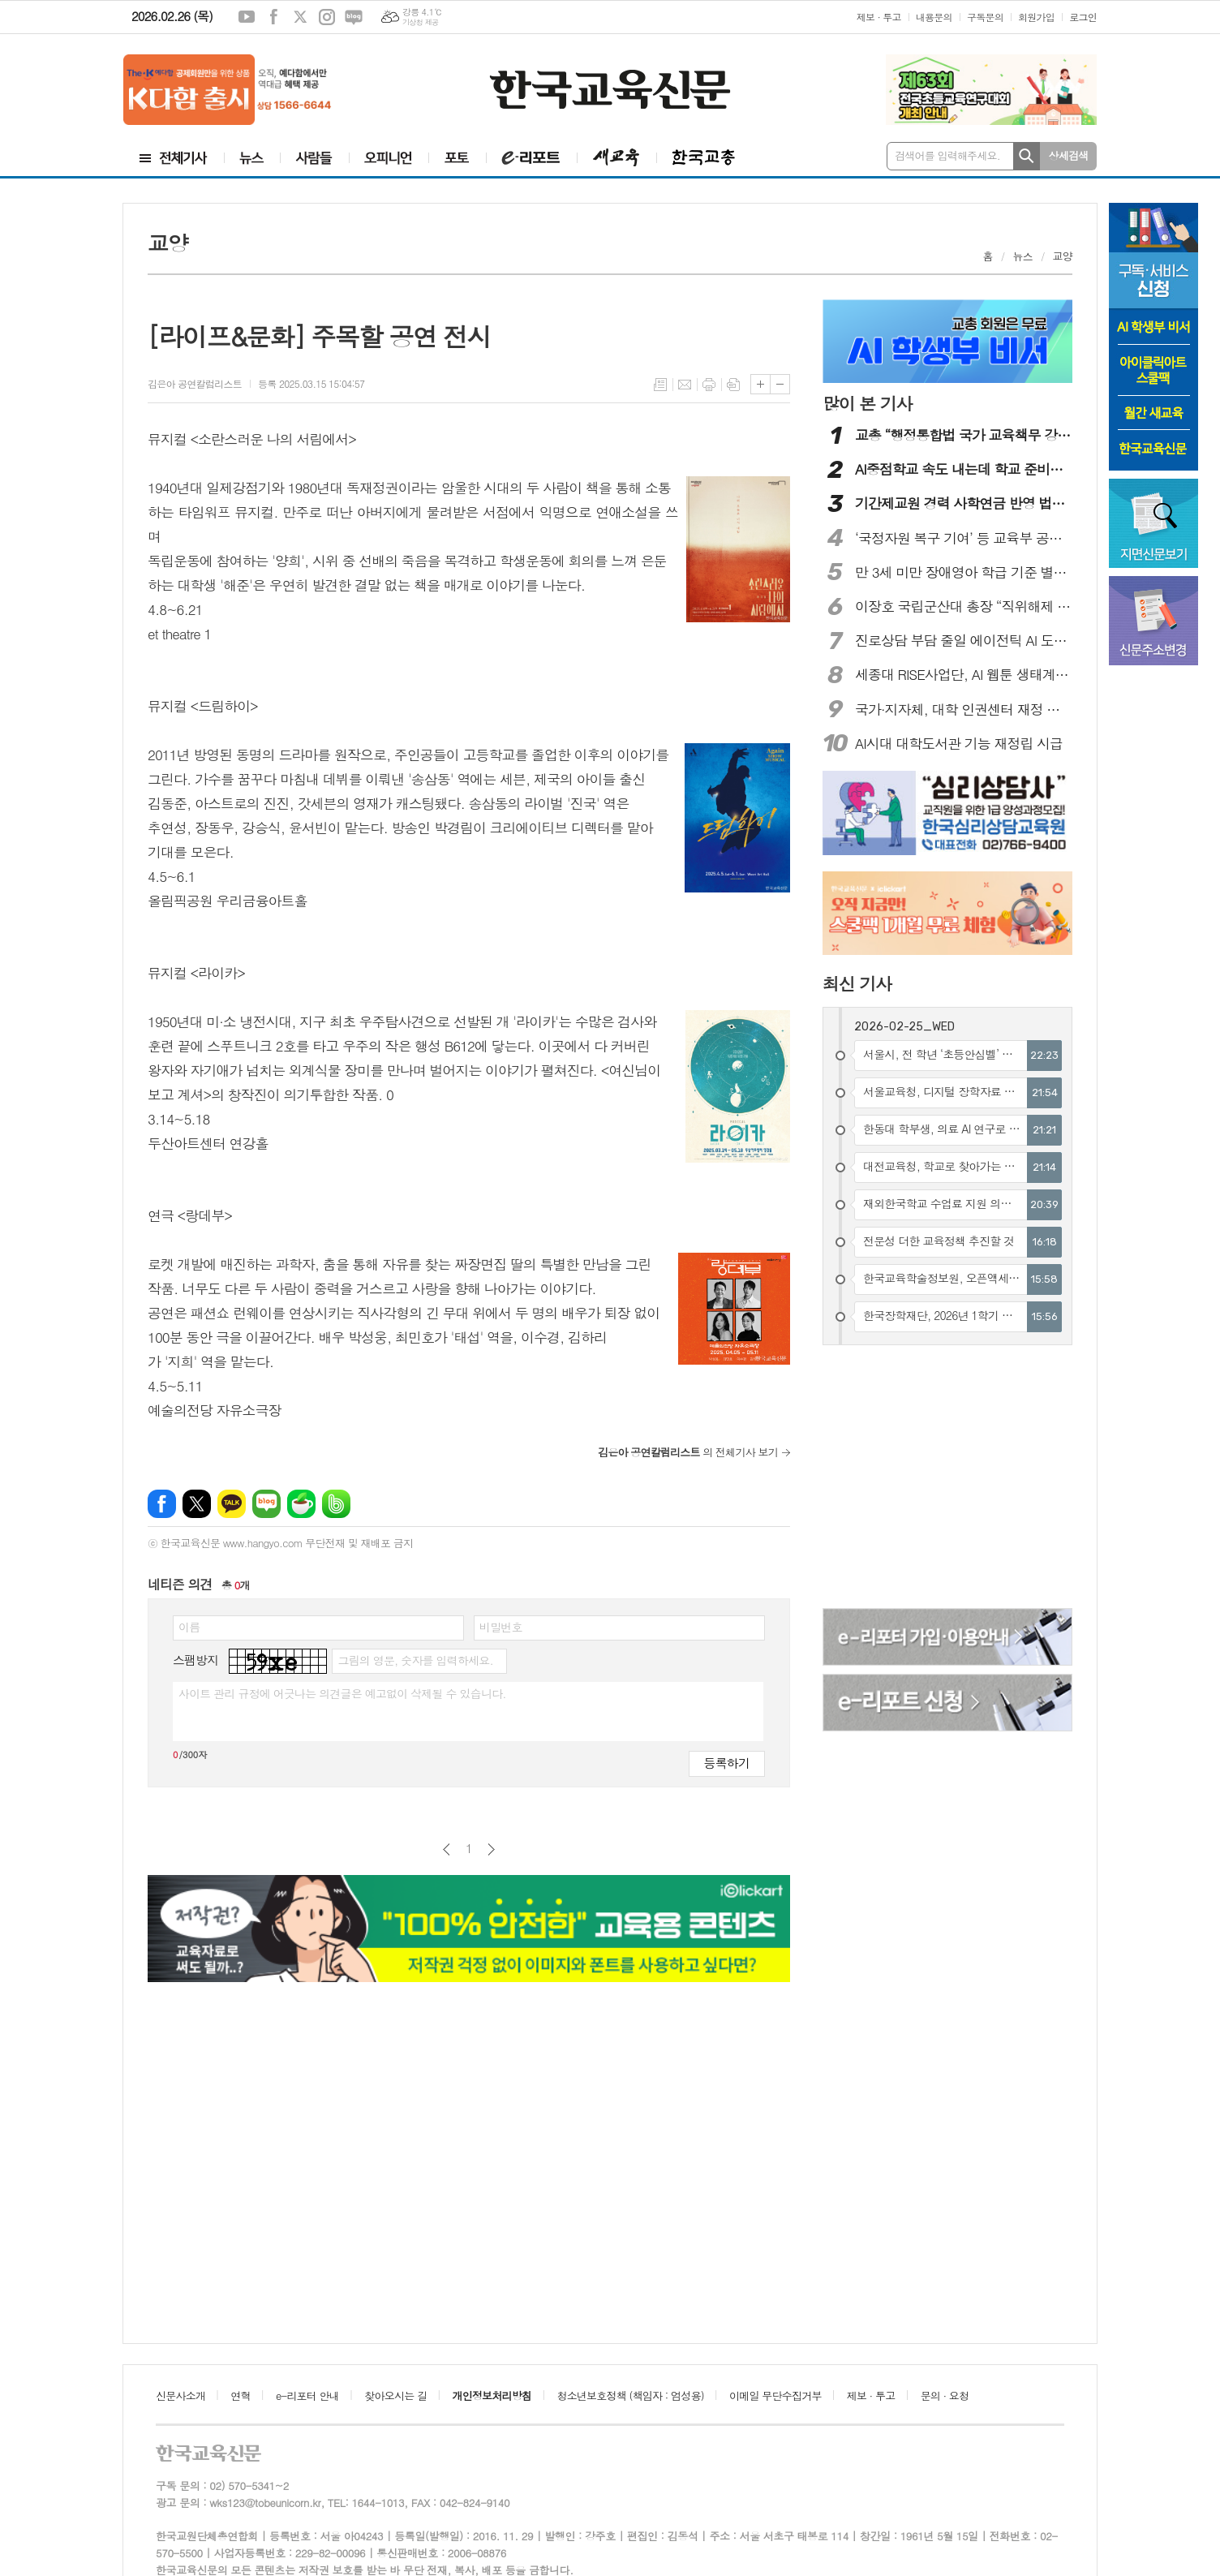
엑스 (300, 17)
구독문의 (985, 17)
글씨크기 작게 (780, 384)
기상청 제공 (420, 22)
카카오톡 (231, 1504)
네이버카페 (301, 1504)
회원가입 (1036, 17)
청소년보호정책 (629, 2395)
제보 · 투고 (879, 17)
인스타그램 (327, 17)
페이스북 (273, 17)
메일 (685, 384)
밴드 (336, 1504)
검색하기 (1026, 156)
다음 (491, 1849)
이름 (189, 1626)
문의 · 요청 (945, 2395)
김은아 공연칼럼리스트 (195, 383)
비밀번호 (500, 1626)
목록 (660, 384)
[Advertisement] (948, 1479)
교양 (1062, 256)
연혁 (240, 2395)
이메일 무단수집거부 (775, 2395)
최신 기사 (857, 983)
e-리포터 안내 (307, 2395)
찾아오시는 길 (395, 2395)
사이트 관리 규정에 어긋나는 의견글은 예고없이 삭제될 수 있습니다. (342, 1693)
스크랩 (733, 384)
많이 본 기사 (867, 403)
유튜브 (246, 17)
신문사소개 (180, 2395)
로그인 (1083, 17)
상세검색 (1069, 155)
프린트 (709, 384)
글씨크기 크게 (760, 384)
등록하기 (727, 1762)
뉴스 (1022, 256)
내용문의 (934, 17)
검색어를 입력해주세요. (947, 155)
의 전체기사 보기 (688, 1452)
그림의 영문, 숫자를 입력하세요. (414, 1660)
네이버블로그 (354, 17)
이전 (446, 1849)
